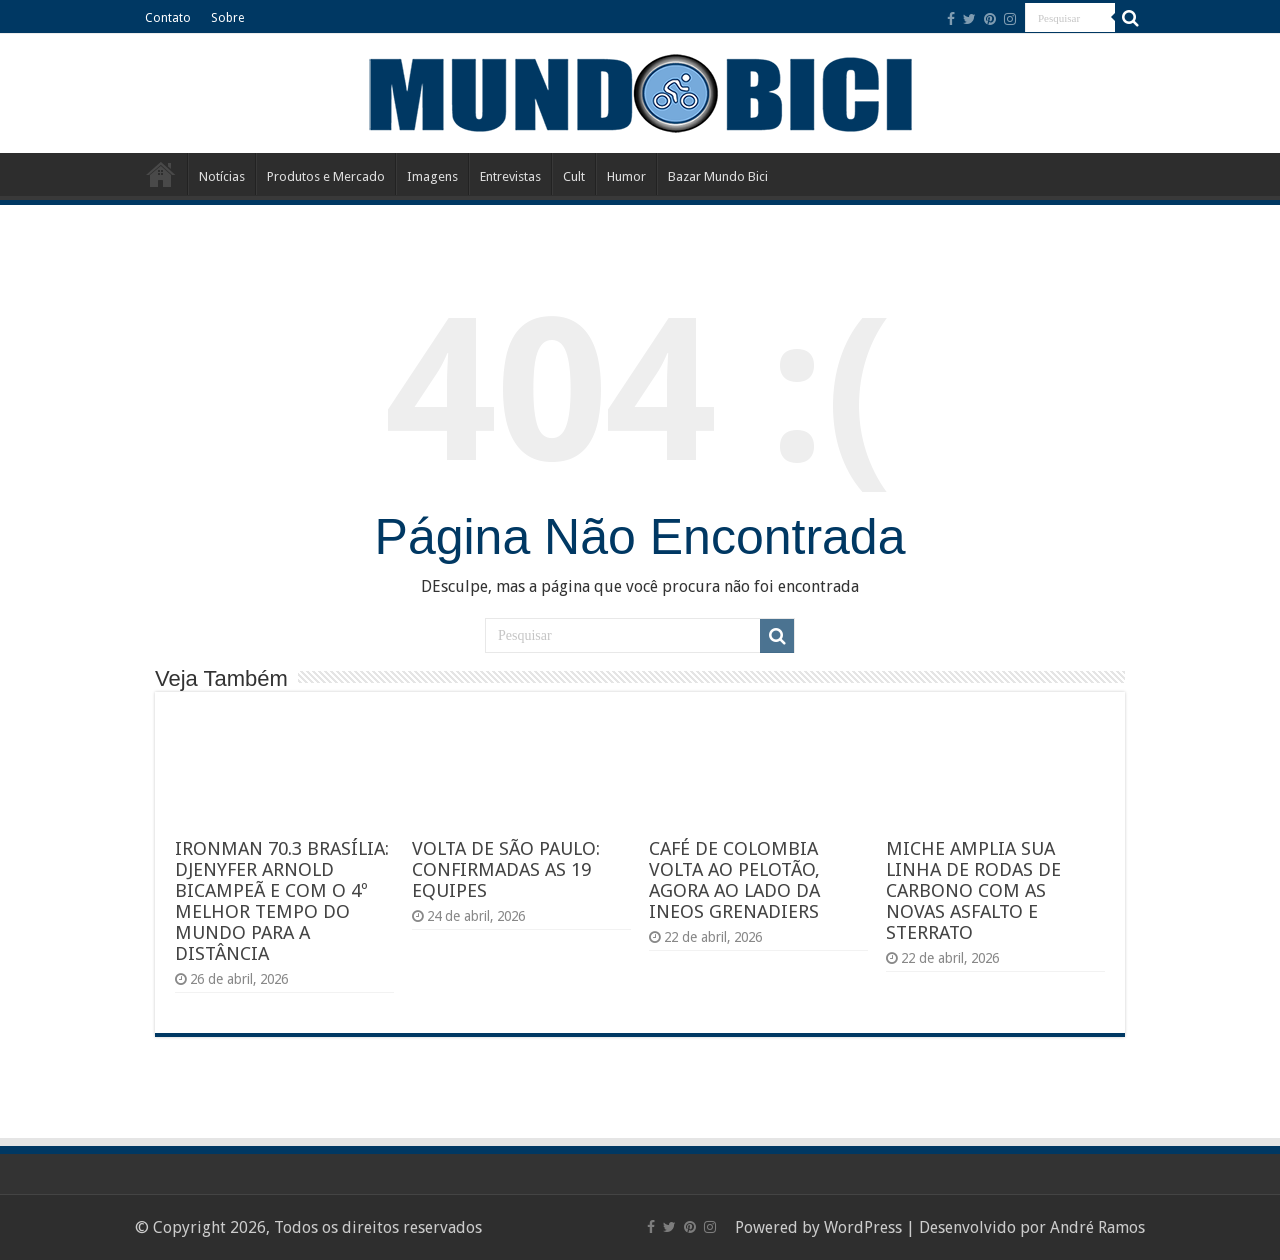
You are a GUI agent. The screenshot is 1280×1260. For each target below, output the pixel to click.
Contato (168, 18)
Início (161, 174)
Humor (626, 176)
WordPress (863, 1227)
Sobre (227, 18)
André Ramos (1097, 1227)
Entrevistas (510, 176)
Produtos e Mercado (326, 176)
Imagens (432, 176)
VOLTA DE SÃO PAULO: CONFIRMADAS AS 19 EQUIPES (506, 869)
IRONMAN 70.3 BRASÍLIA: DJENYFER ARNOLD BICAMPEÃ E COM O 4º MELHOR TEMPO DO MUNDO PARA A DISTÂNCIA (282, 901)
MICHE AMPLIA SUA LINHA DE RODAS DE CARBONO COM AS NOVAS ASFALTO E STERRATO (973, 890)
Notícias (222, 176)
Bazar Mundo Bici (718, 176)
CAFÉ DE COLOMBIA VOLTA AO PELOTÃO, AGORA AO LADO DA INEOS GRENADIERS (734, 880)
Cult (574, 176)
